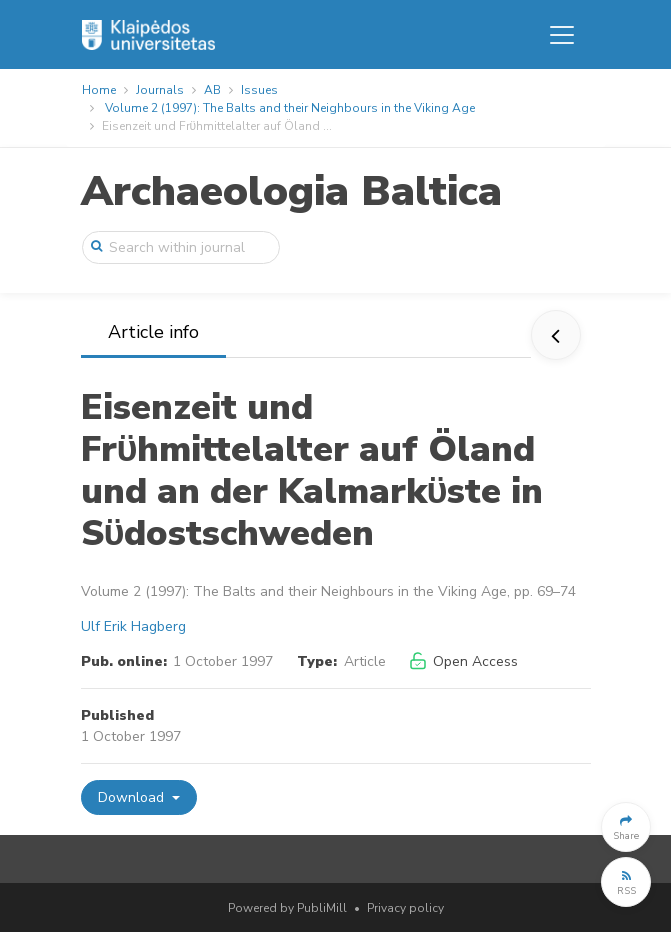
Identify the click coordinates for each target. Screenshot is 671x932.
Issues (259, 90)
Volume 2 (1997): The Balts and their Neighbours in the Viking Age (290, 108)
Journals (160, 90)
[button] (626, 827)
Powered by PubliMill (287, 908)
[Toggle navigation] (562, 35)
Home (99, 90)
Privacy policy (405, 908)
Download (133, 797)
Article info (153, 332)
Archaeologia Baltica (291, 191)
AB (212, 90)
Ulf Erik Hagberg (133, 626)
